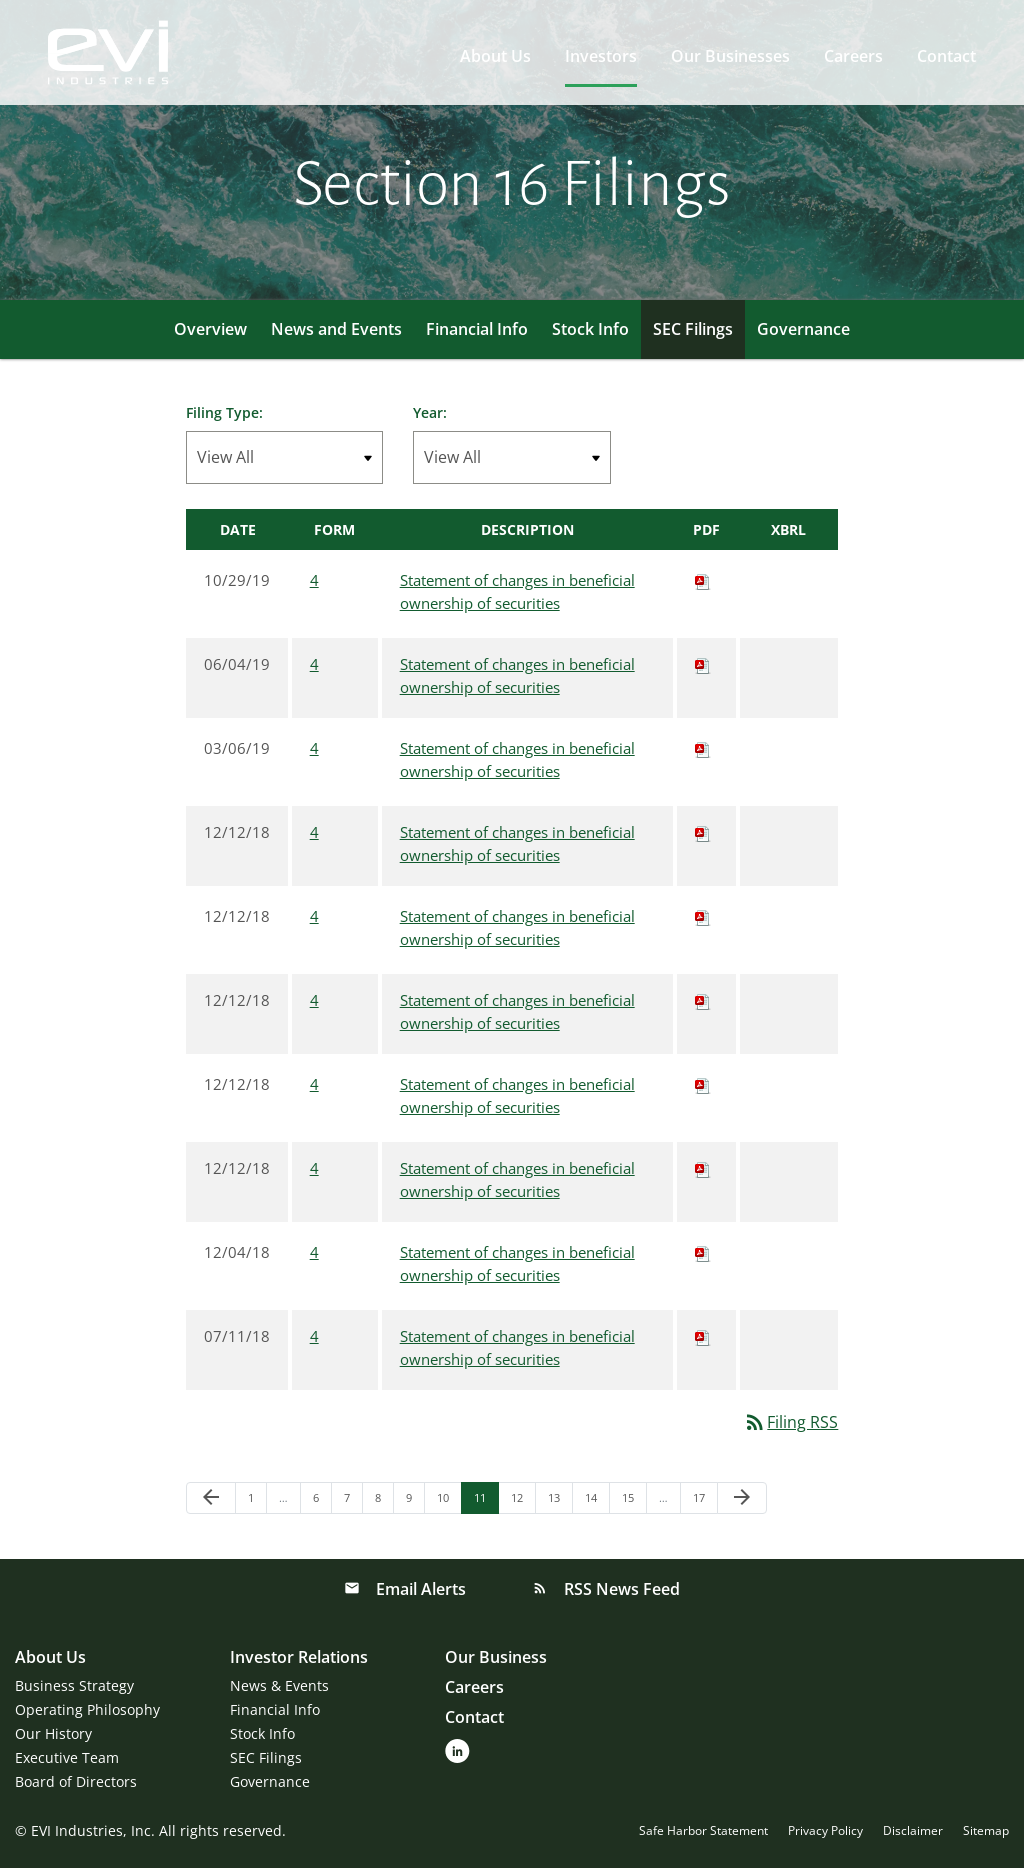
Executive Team (67, 1757)
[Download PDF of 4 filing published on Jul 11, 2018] (703, 1336)
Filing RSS (790, 1422)
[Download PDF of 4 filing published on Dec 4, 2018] (703, 1252)
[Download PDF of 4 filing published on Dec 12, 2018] (703, 832)
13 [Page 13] (559, 1501)
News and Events (336, 329)
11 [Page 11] (485, 1501)
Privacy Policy (825, 1831)
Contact (946, 56)
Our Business (496, 1657)
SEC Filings (693, 329)
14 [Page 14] (596, 1501)
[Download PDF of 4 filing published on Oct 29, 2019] (703, 580)
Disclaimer (913, 1831)
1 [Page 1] (257, 1501)
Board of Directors (76, 1781)
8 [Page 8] (384, 1501)
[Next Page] (742, 1498)
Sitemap (986, 1831)
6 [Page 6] (322, 1501)
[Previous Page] (211, 1498)
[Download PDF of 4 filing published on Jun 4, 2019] (703, 664)
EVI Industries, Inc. (93, 1830)
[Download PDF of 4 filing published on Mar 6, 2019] (703, 748)
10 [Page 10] (448, 1501)
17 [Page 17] (704, 1501)
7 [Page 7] (353, 1501)
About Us (495, 56)
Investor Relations (299, 1657)
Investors (601, 56)
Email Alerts (419, 1589)
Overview (210, 329)
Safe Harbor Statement (703, 1831)
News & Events (279, 1685)
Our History (53, 1733)
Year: (430, 412)
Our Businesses (730, 56)
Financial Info (477, 329)
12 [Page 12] (522, 1501)
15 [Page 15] (633, 1501)
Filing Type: (224, 412)
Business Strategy (74, 1685)
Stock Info (590, 329)
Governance (803, 329)
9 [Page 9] (415, 1501)
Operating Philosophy (87, 1709)
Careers (853, 56)
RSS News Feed (620, 1589)
